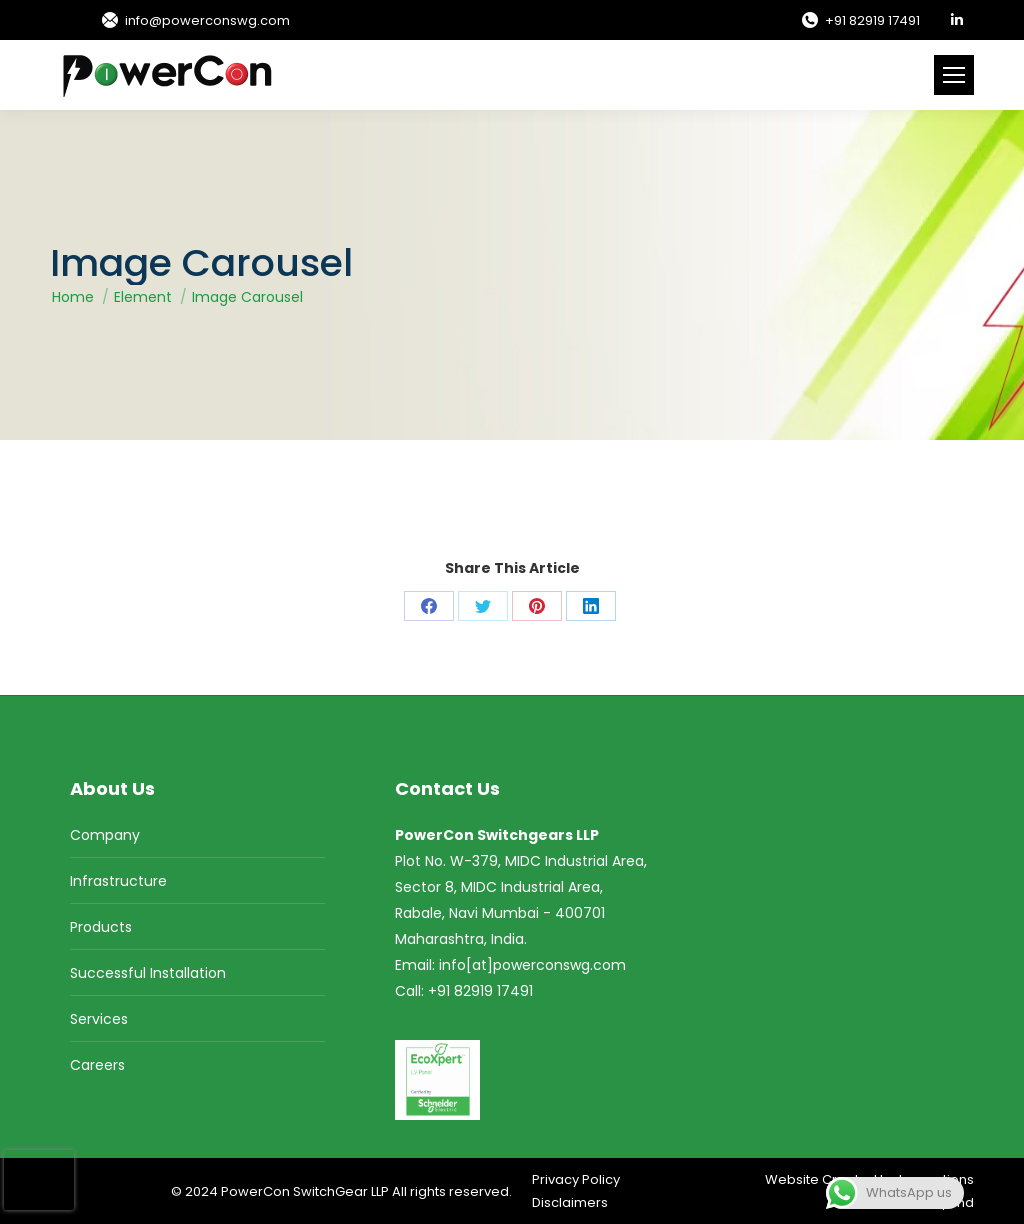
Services (99, 1019)
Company (105, 835)
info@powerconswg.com (195, 20)
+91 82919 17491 (860, 20)
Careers (97, 1065)
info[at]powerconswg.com (532, 965)
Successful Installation (148, 973)
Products (101, 927)
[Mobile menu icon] (954, 75)
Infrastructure (118, 881)
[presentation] (39, 1180)
